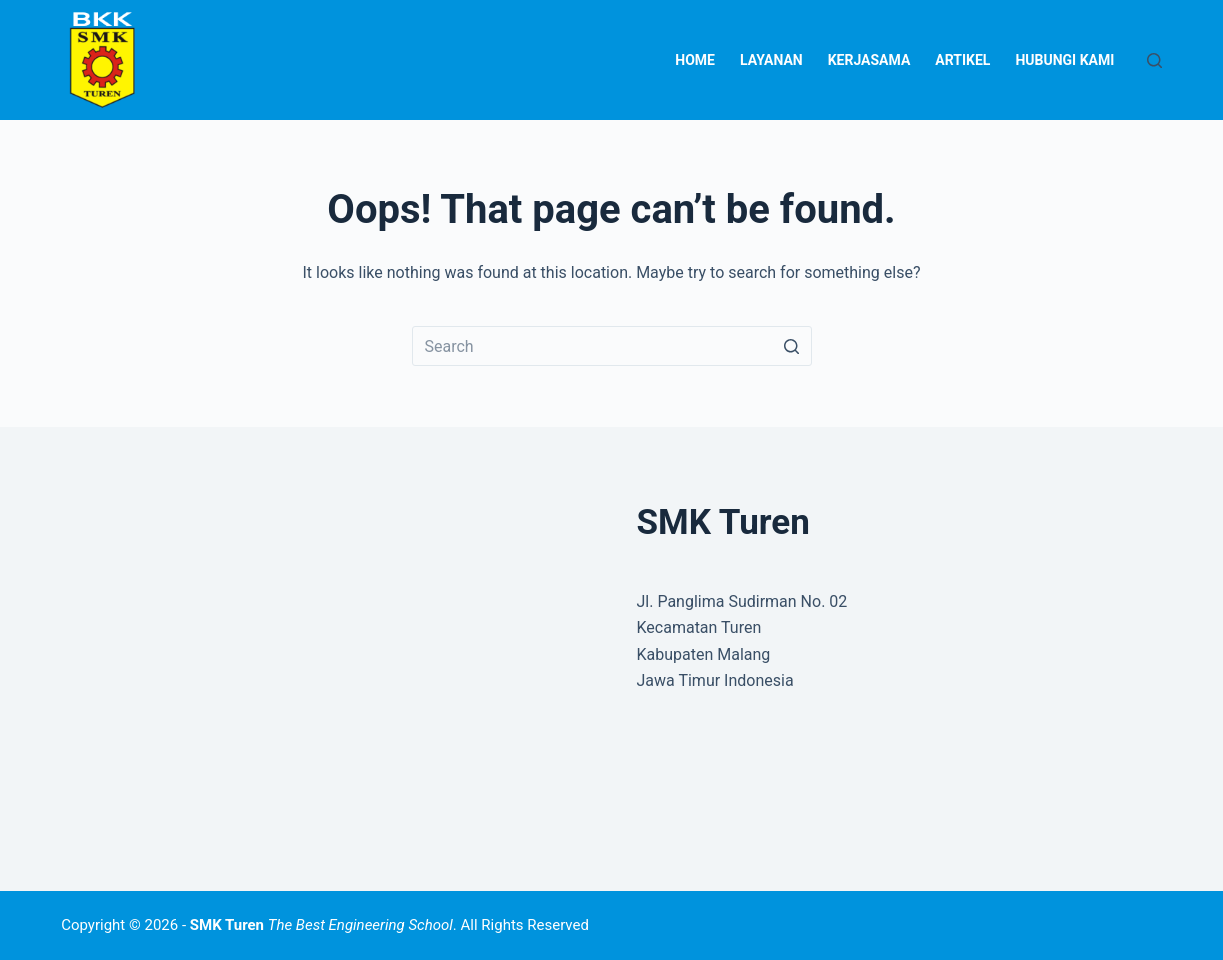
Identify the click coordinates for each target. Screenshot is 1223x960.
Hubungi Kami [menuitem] (1064, 60)
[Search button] (792, 346)
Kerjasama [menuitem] (869, 60)
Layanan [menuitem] (771, 60)
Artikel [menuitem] (962, 60)
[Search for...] (612, 346)
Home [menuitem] (695, 60)
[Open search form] (1154, 60)
